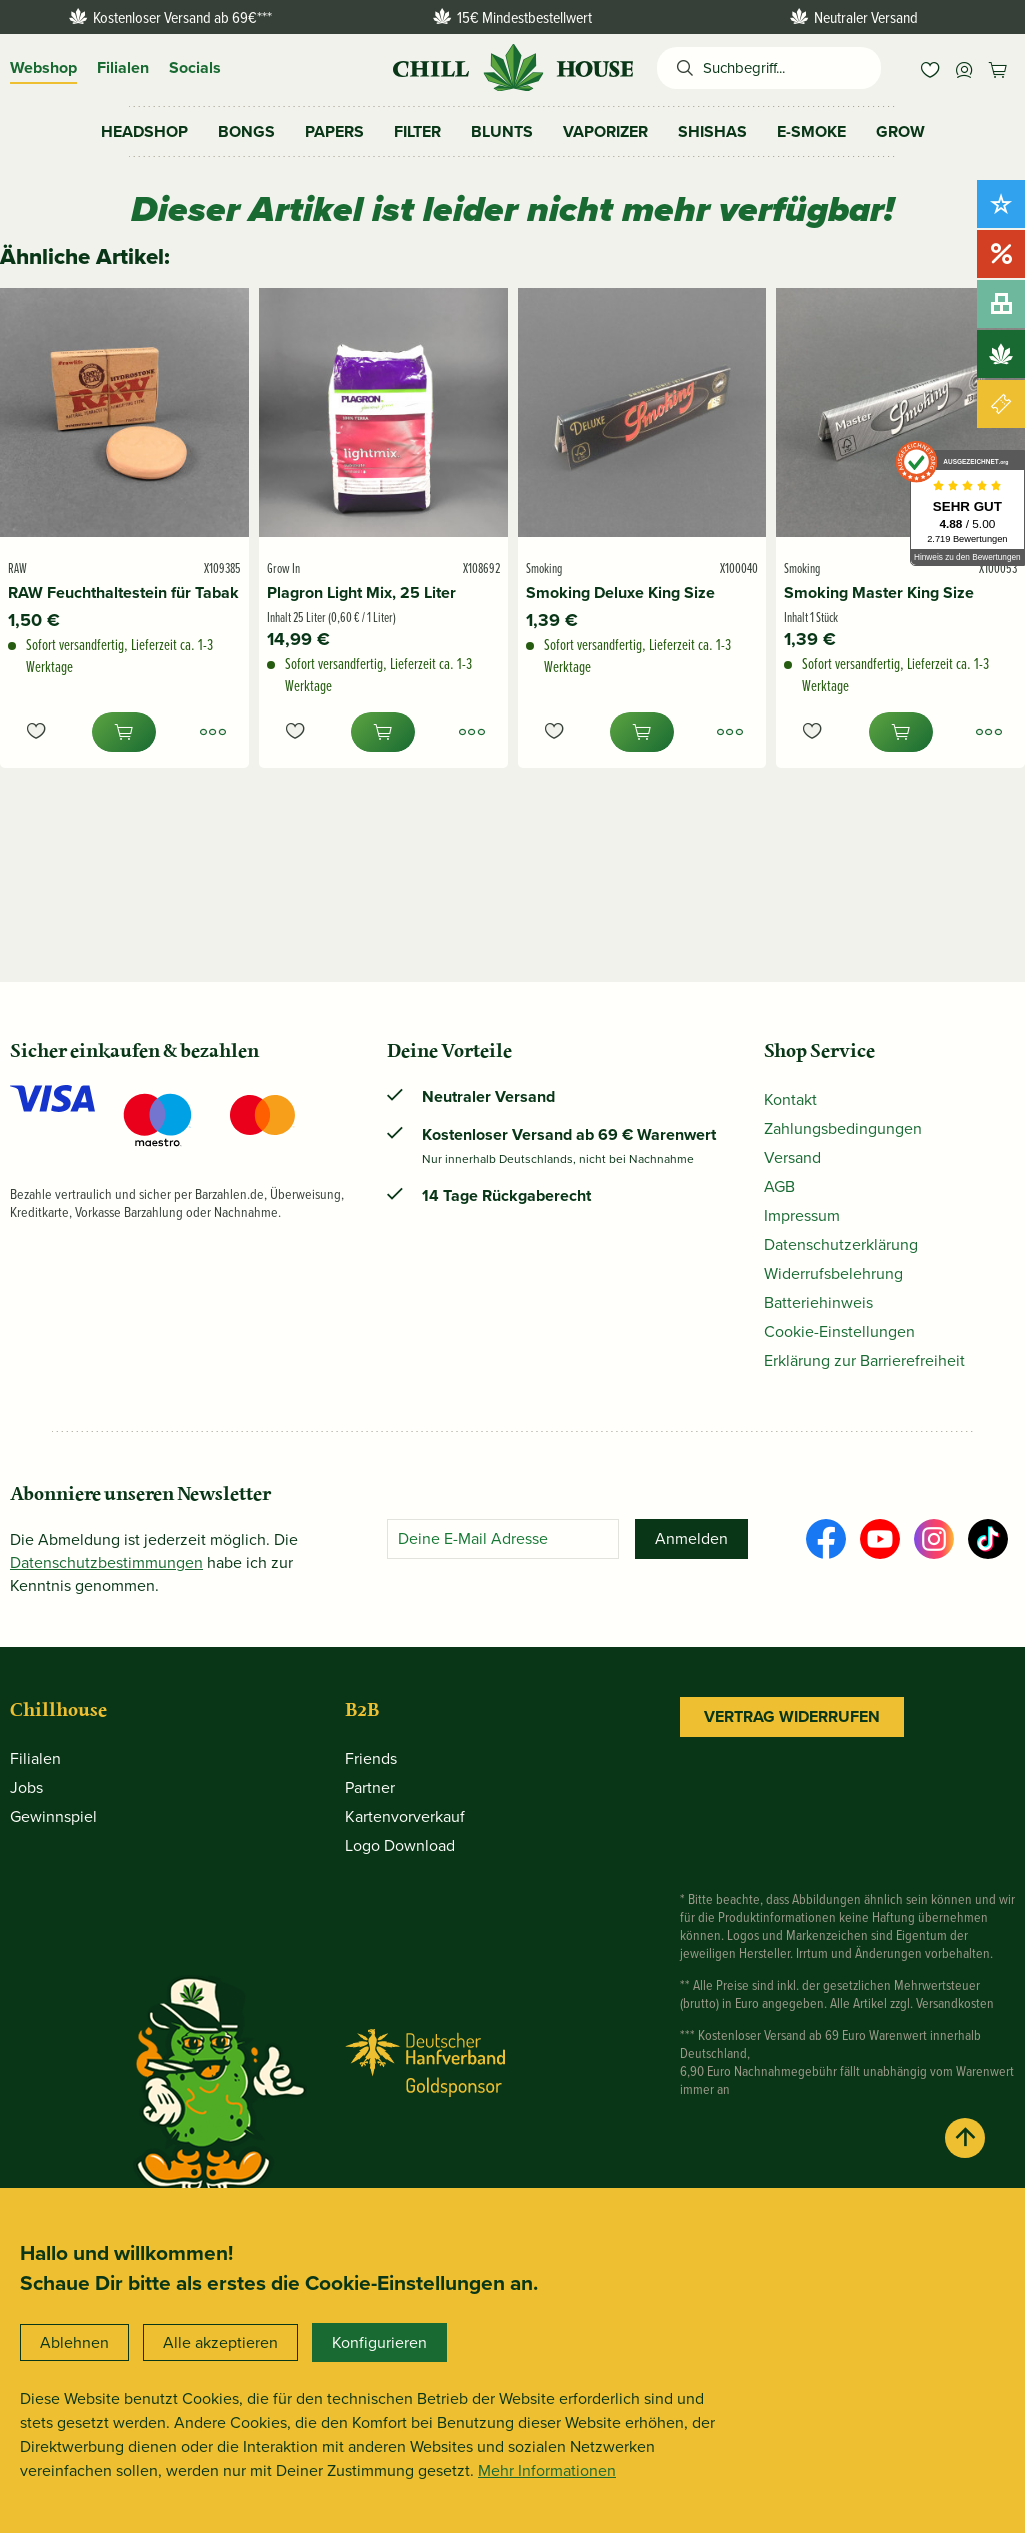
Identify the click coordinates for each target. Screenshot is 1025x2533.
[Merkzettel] (930, 68)
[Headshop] (144, 131)
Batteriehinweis (818, 1302)
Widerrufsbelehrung (833, 1273)
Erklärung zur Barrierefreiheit (864, 1360)
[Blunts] (502, 131)
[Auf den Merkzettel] (36, 732)
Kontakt (790, 1099)
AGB (779, 1186)
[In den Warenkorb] (124, 732)
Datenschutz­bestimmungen (106, 1562)
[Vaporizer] (605, 131)
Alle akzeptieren (220, 2342)
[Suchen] (680, 68)
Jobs (26, 1787)
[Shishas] (712, 131)
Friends (371, 1758)
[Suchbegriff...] (792, 68)
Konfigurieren (379, 2342)
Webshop (43, 67)
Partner (370, 1787)
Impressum (802, 1215)
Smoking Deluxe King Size (620, 593)
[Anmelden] (691, 1539)
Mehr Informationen (547, 2470)
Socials (195, 67)
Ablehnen (74, 2342)
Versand (792, 1157)
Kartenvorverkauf (405, 1816)
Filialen (123, 67)
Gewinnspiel (53, 1816)
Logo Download (400, 1845)
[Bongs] (246, 131)
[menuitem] (930, 68)
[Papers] (334, 131)
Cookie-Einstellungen (839, 1331)
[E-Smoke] (811, 131)
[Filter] (417, 131)
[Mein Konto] (964, 68)
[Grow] (900, 131)
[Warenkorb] (998, 68)
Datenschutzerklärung (841, 1244)
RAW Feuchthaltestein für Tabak (123, 593)
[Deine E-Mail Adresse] (503, 1539)
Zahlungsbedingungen (843, 1128)
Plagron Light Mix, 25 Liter (361, 593)
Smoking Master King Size (879, 593)
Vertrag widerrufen (792, 1716)
